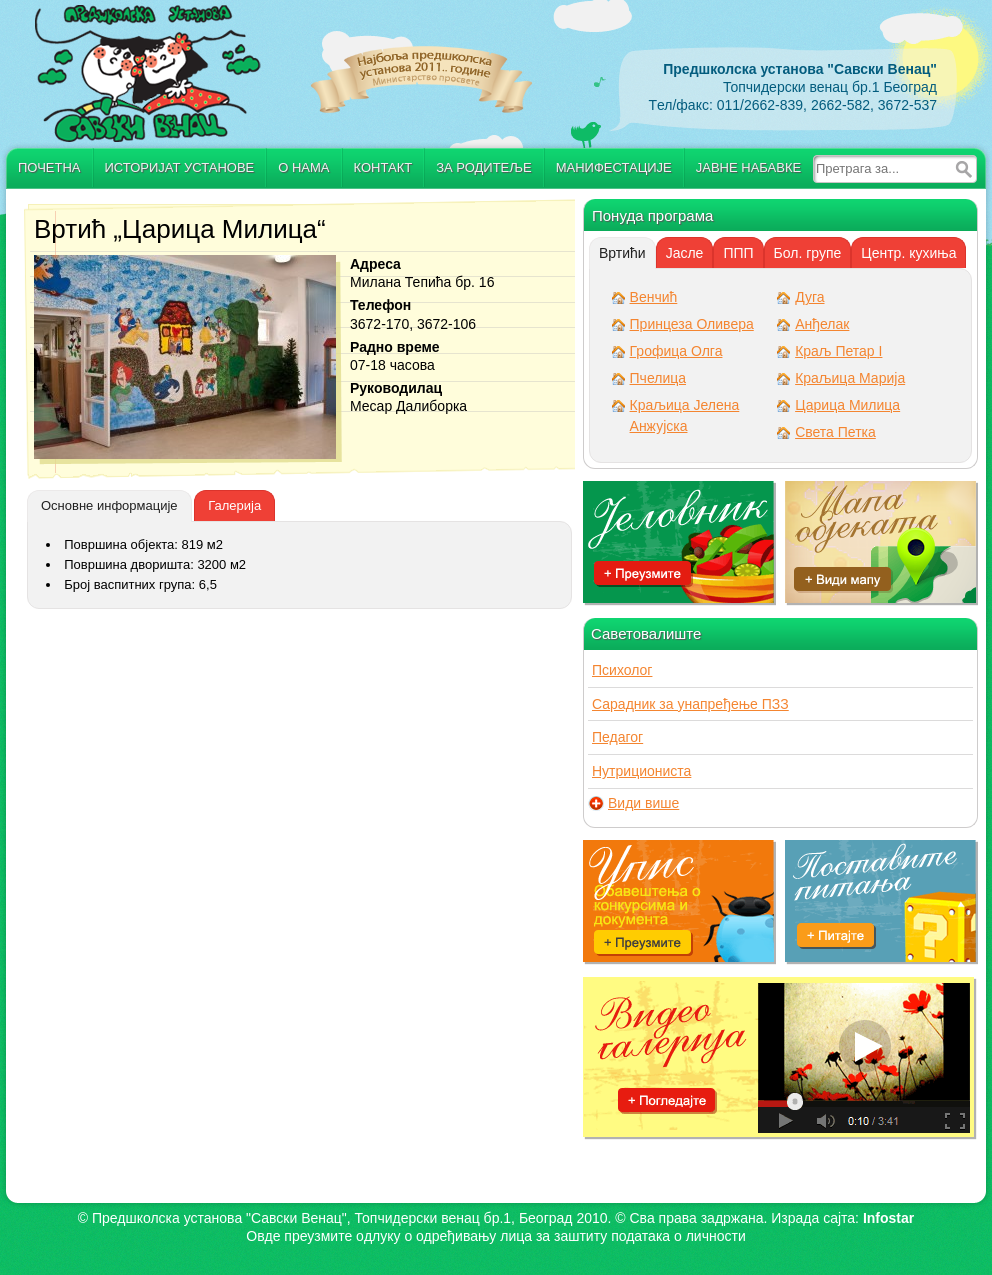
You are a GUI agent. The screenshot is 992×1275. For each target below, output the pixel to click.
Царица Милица (847, 405)
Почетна (49, 167)
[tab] (109, 506)
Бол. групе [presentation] (808, 253)
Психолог (622, 670)
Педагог (617, 737)
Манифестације (614, 167)
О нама (303, 167)
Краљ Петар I (838, 351)
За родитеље (484, 167)
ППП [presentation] (738, 253)
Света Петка (835, 432)
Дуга (809, 297)
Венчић (654, 297)
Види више (643, 803)
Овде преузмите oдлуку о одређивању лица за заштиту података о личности (495, 1236)
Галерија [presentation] (234, 505)
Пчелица (658, 378)
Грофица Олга (676, 351)
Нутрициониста (641, 771)
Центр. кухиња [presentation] (908, 253)
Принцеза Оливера (692, 324)
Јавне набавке (748, 167)
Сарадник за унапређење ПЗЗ (690, 704)
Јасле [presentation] (685, 253)
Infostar (888, 1218)
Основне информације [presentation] (109, 505)
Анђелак (822, 324)
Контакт (383, 167)
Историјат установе (180, 167)
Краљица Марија (850, 378)
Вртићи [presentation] (622, 253)
